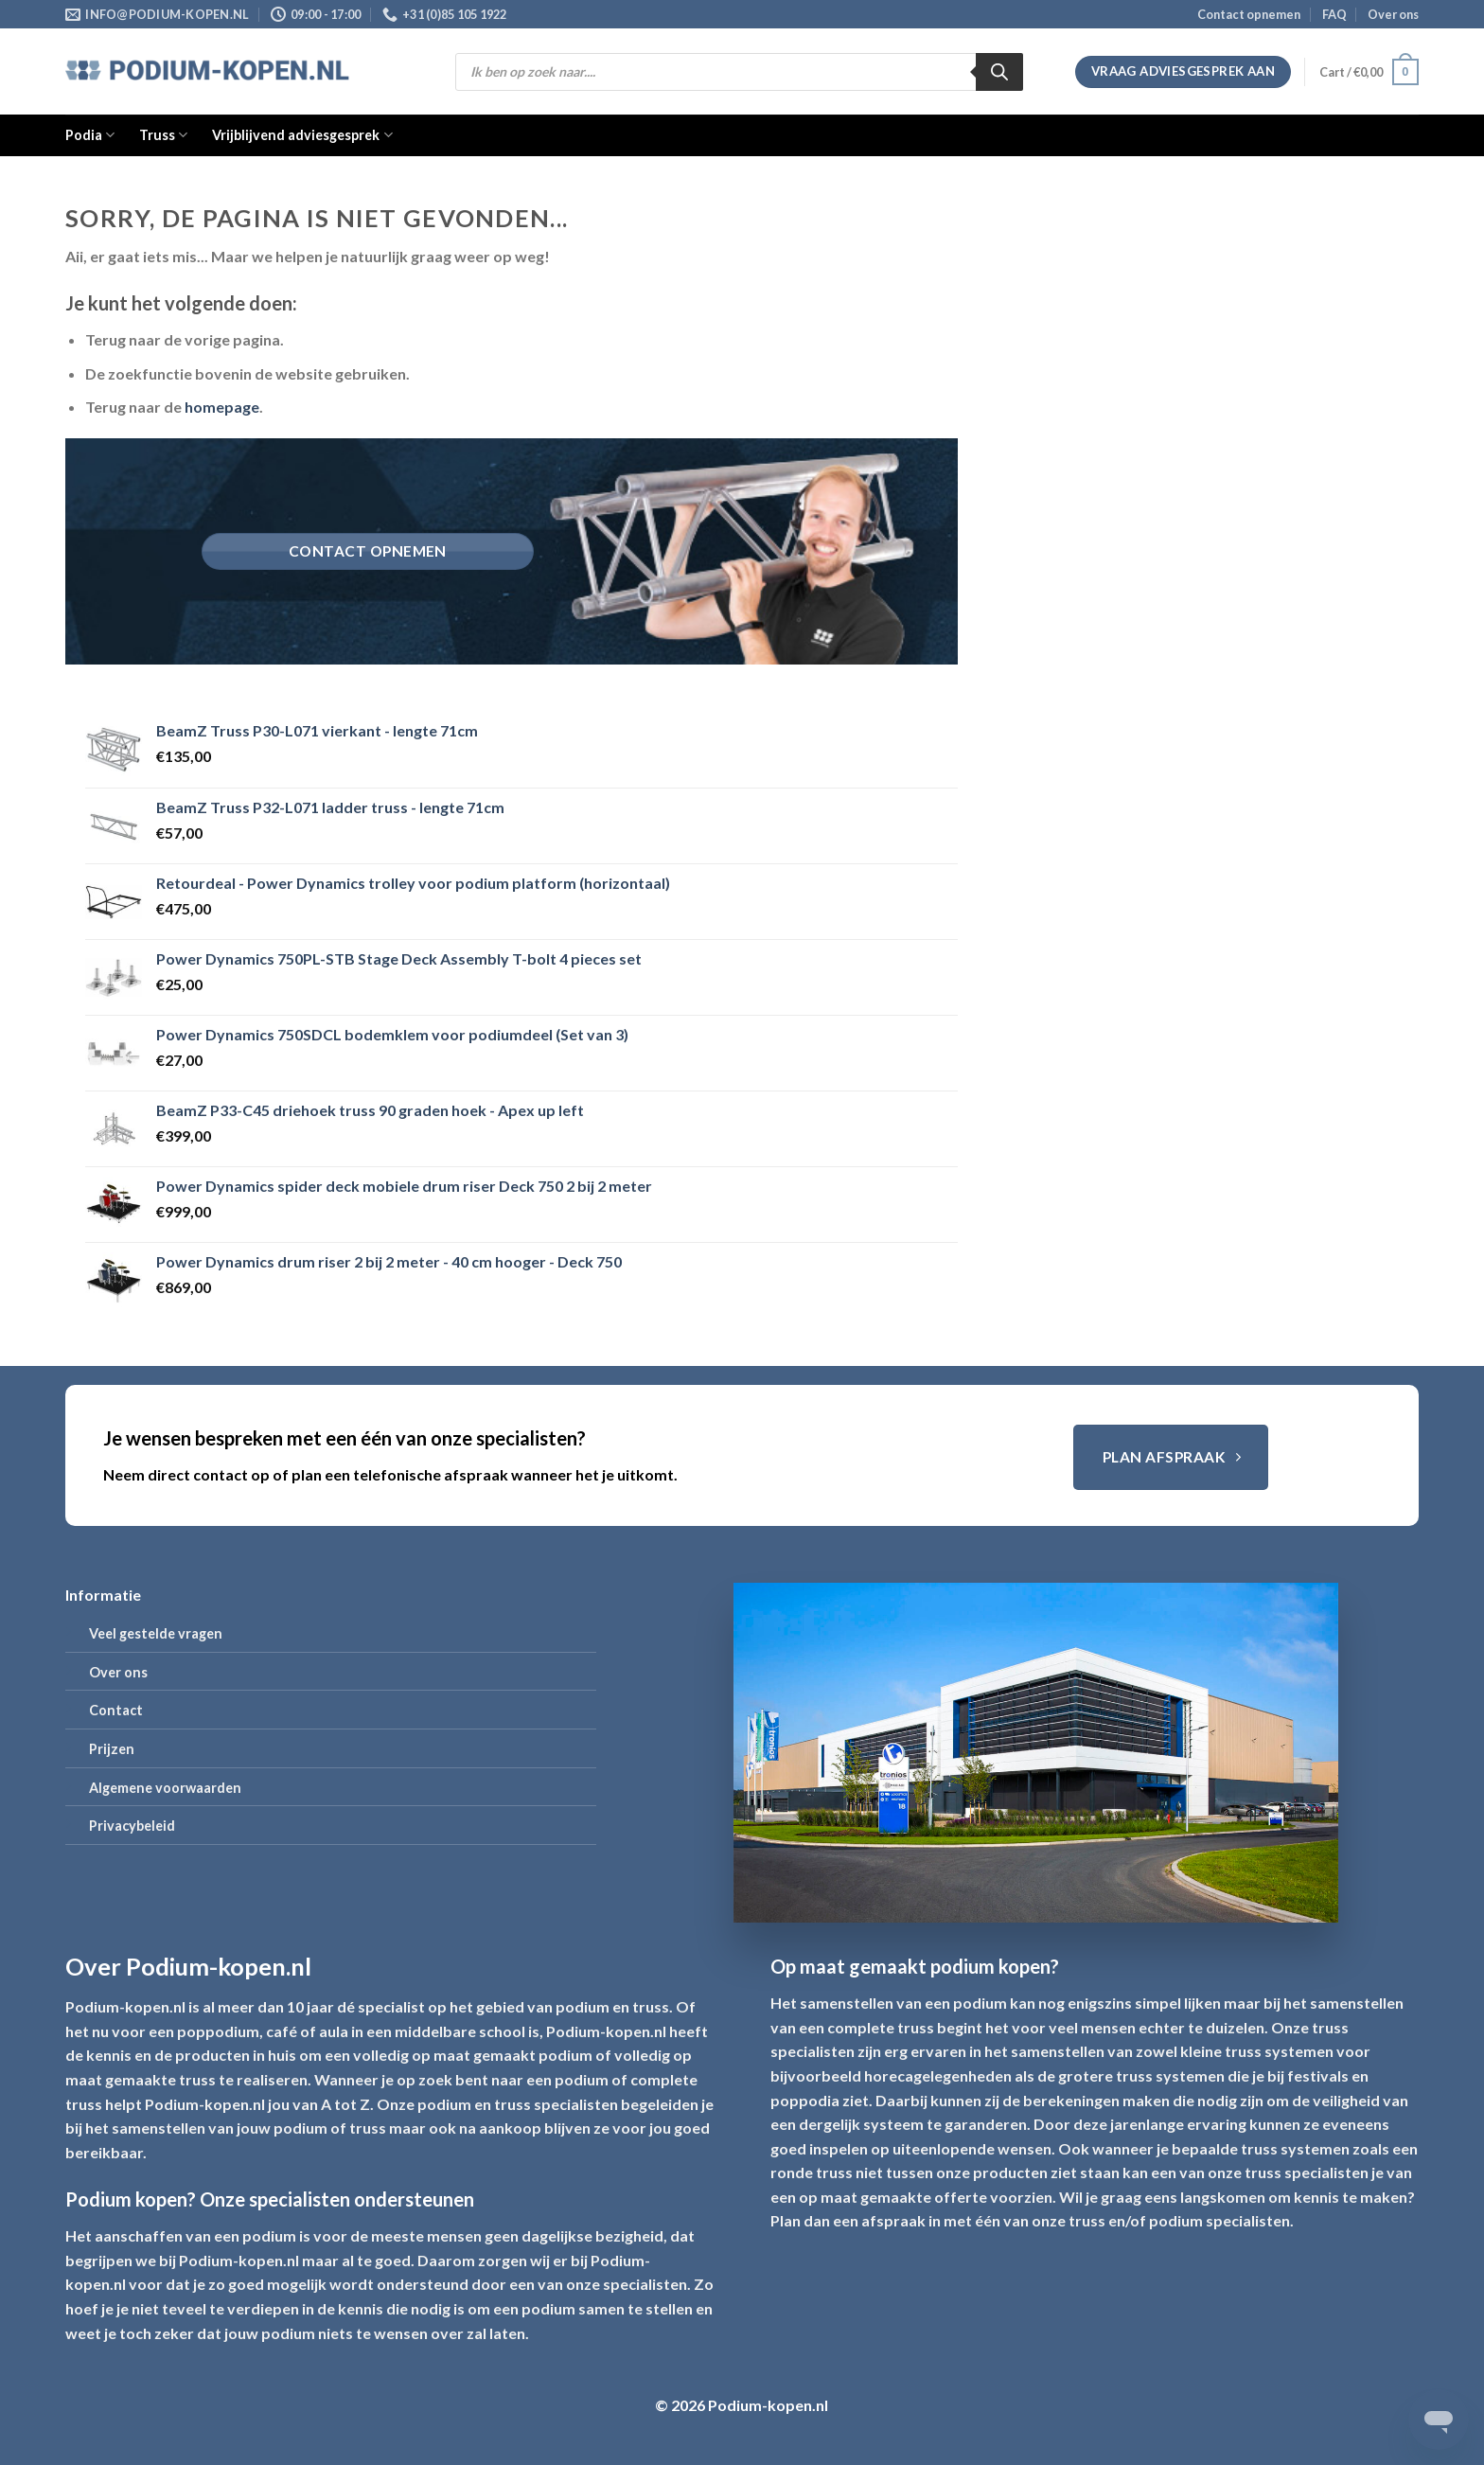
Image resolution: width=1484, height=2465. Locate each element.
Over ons (1393, 14)
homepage (222, 407)
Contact (116, 1710)
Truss (163, 135)
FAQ (1334, 14)
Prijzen (111, 1749)
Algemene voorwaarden (165, 1788)
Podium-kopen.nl (125, 2006)
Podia (90, 135)
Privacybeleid (132, 1826)
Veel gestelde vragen (155, 1633)
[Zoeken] (999, 72)
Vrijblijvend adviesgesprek (302, 135)
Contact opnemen (1248, 14)
